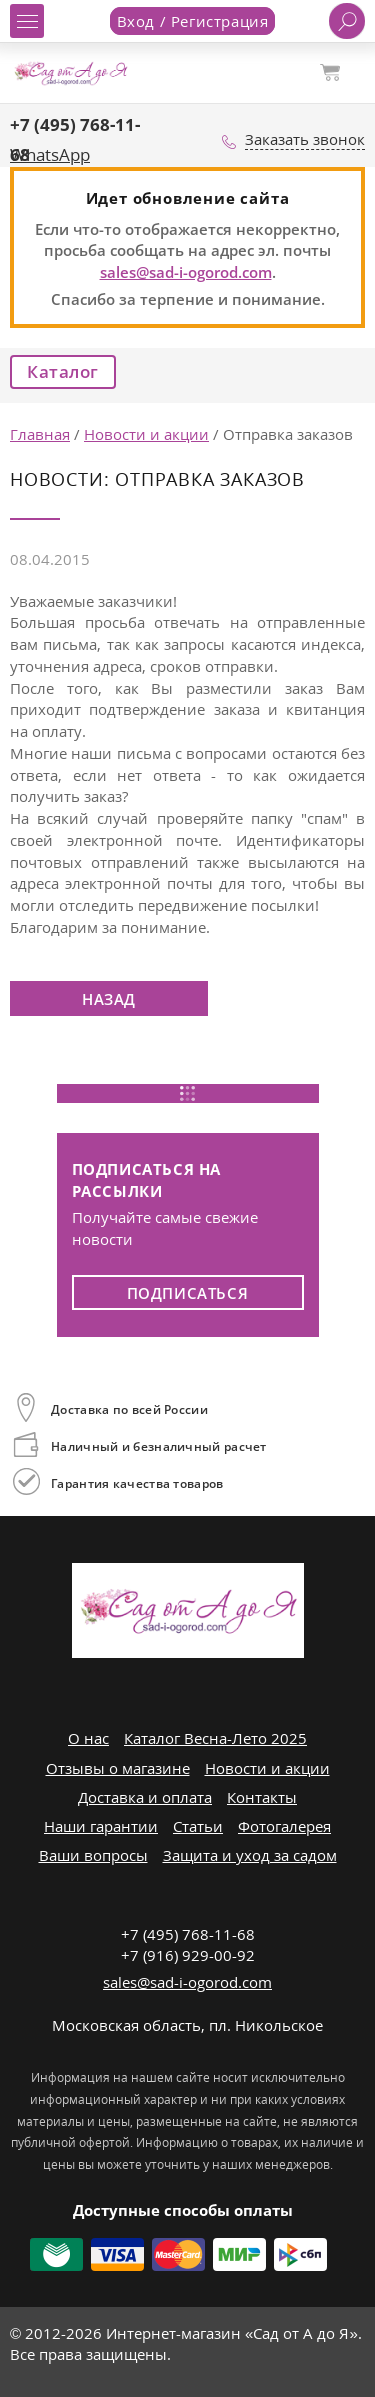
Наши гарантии (101, 1826)
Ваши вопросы (93, 1855)
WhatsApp (50, 154)
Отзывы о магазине (118, 1768)
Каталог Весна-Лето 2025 (215, 1738)
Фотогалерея (284, 1826)
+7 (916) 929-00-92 (188, 1955)
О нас (88, 1738)
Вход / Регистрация (193, 21)
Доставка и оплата (145, 1797)
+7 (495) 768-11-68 (188, 1934)
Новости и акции (267, 1768)
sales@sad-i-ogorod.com (186, 272)
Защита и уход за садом (250, 1855)
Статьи (198, 1826)
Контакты (262, 1797)
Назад (109, 999)
